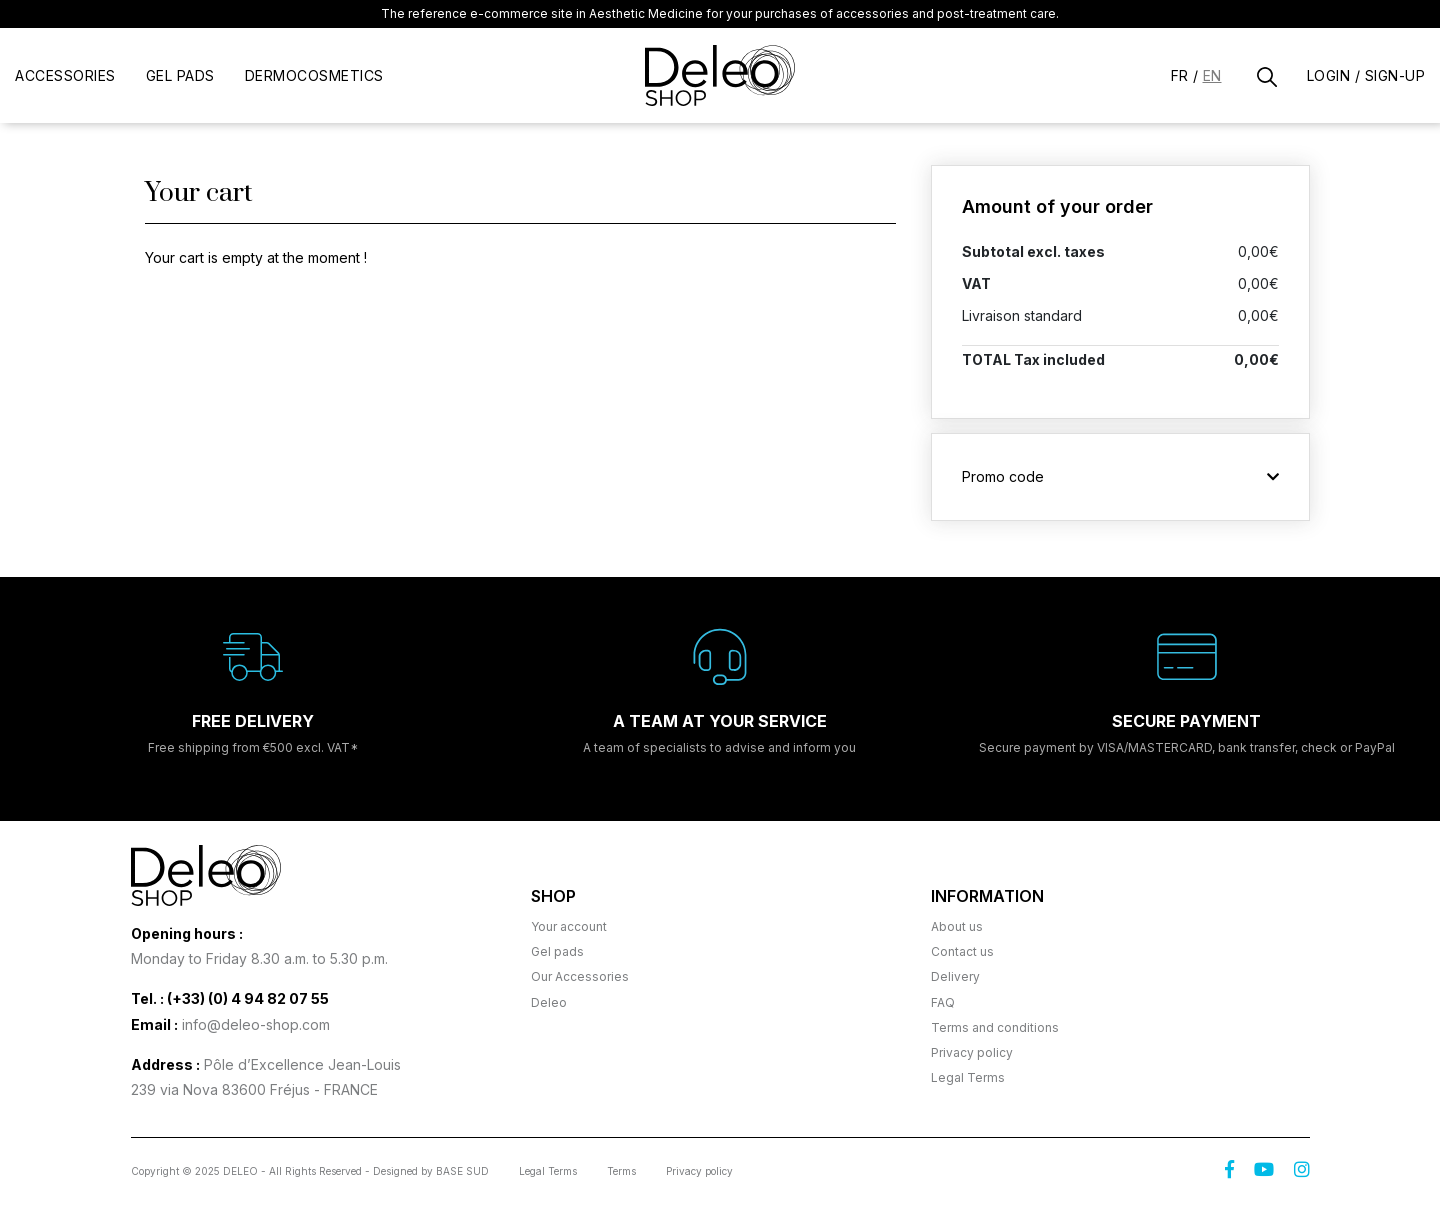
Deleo (549, 1002)
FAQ (943, 1002)
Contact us (962, 951)
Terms (621, 1171)
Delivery (955, 976)
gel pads (180, 75)
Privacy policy (972, 1052)
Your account (569, 926)
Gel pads (557, 951)
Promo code (1120, 476)
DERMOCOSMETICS (314, 75)
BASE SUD (462, 1171)
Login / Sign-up (1366, 75)
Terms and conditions (995, 1027)
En (1212, 75)
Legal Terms (968, 1077)
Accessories (65, 75)
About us (957, 926)
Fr (1180, 75)
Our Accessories (580, 976)
